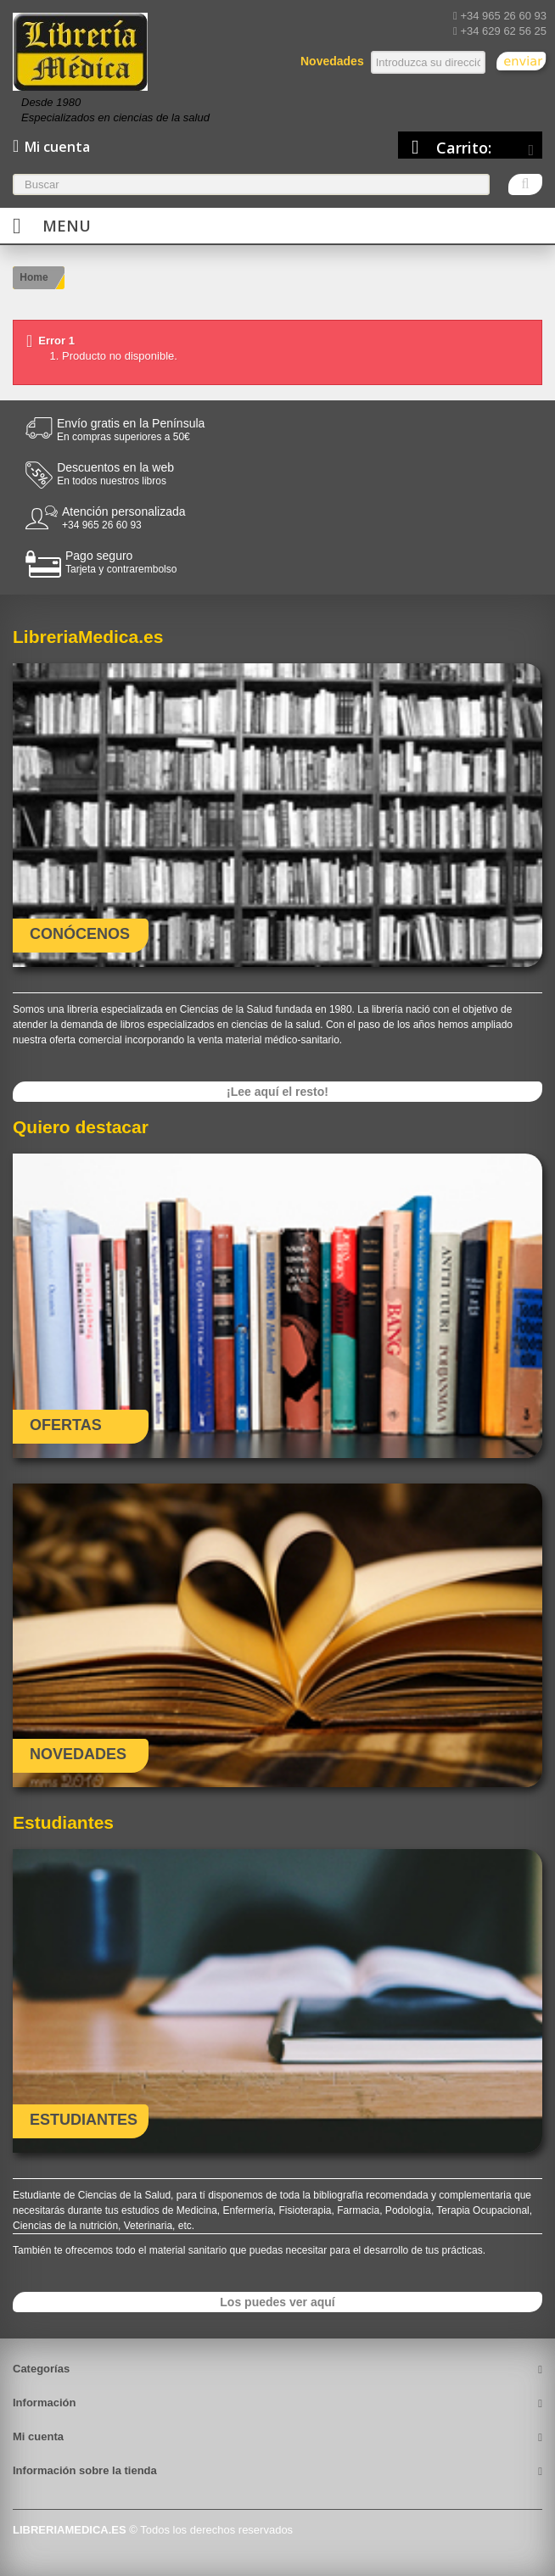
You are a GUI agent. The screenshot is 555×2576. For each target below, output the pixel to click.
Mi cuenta (38, 2436)
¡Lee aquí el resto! (277, 1091)
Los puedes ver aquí (277, 2302)
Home (34, 277)
